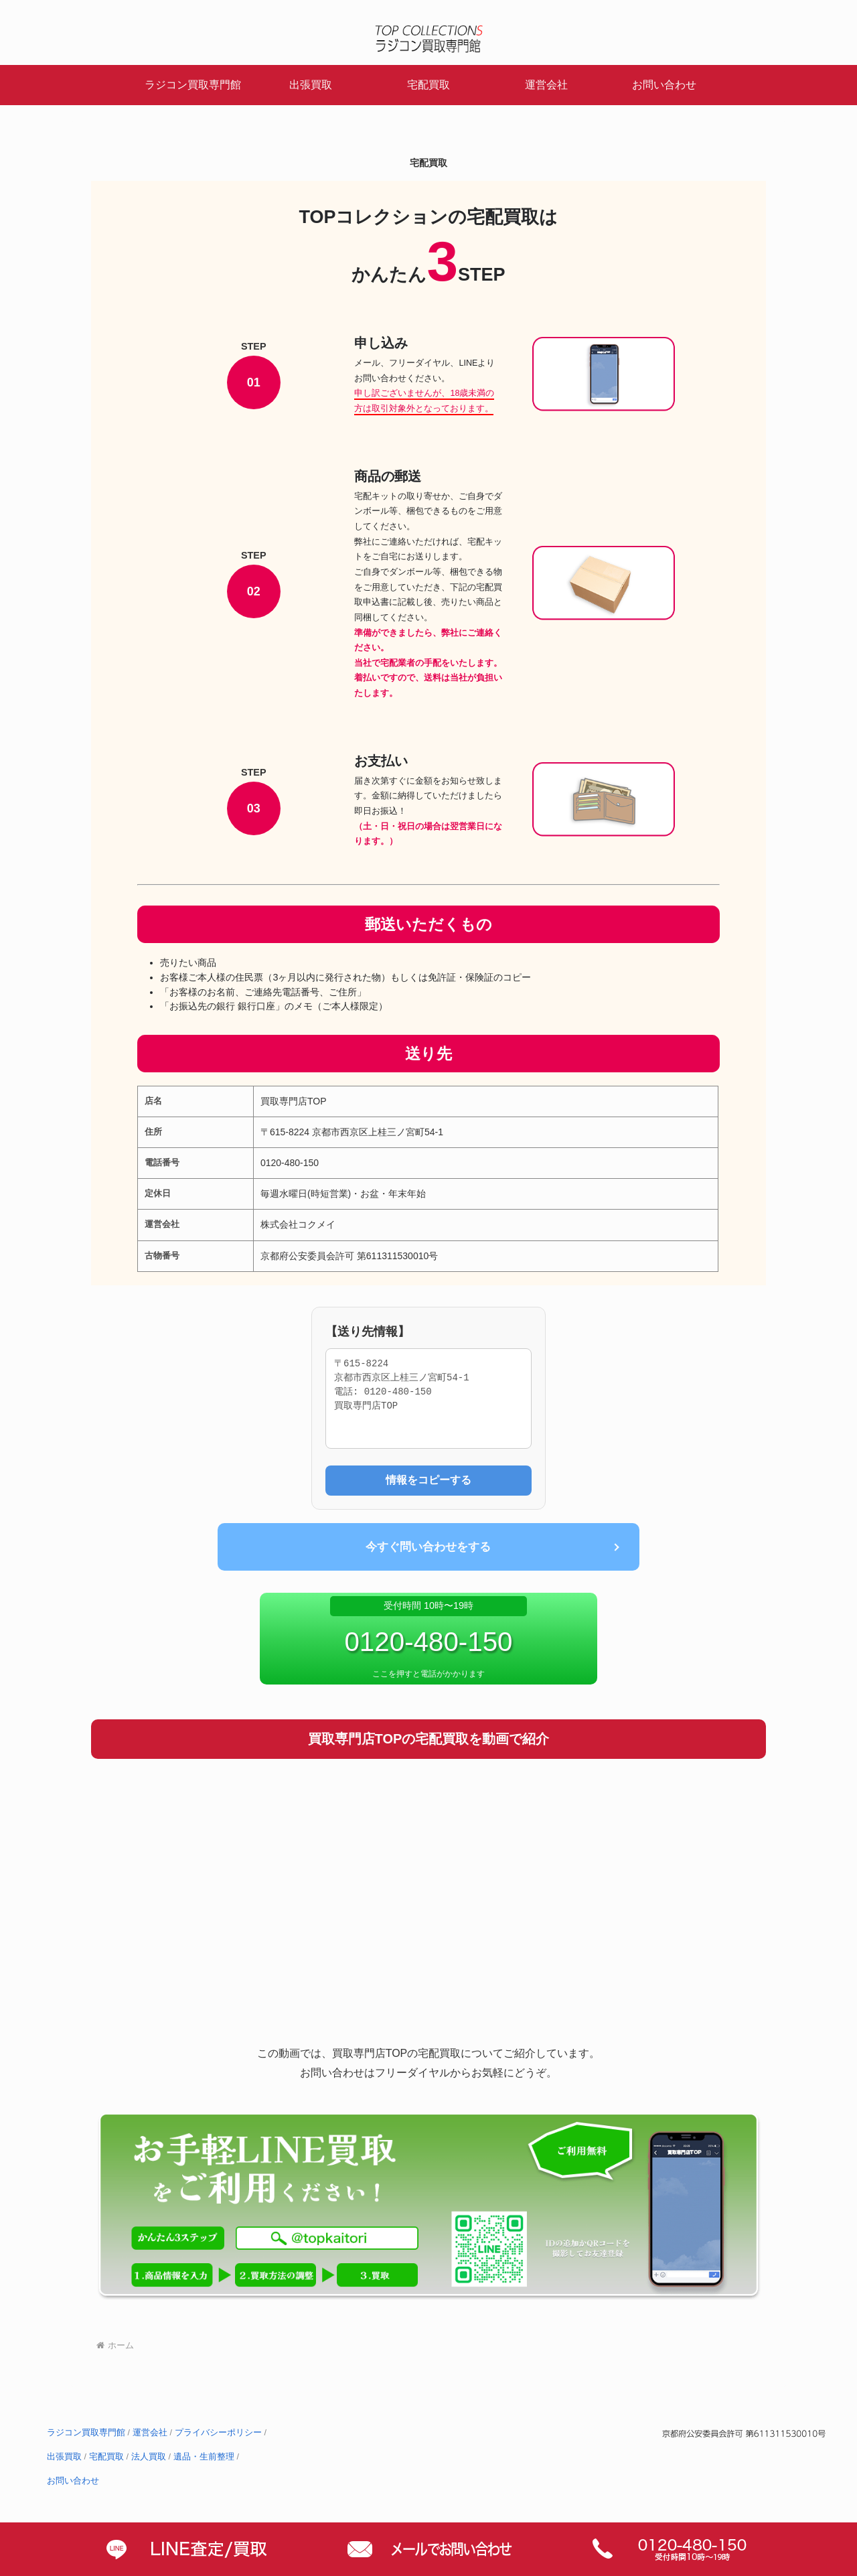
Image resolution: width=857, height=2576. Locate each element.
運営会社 (150, 2433)
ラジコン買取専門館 (86, 2433)
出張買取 (64, 2457)
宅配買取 (106, 2457)
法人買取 (148, 2457)
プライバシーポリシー (218, 2433)
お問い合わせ (73, 2482)
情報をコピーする (428, 1480)
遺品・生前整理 (203, 2457)
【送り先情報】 (367, 1331)
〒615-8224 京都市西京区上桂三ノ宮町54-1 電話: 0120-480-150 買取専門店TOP (428, 1398)
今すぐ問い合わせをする (428, 1547)
